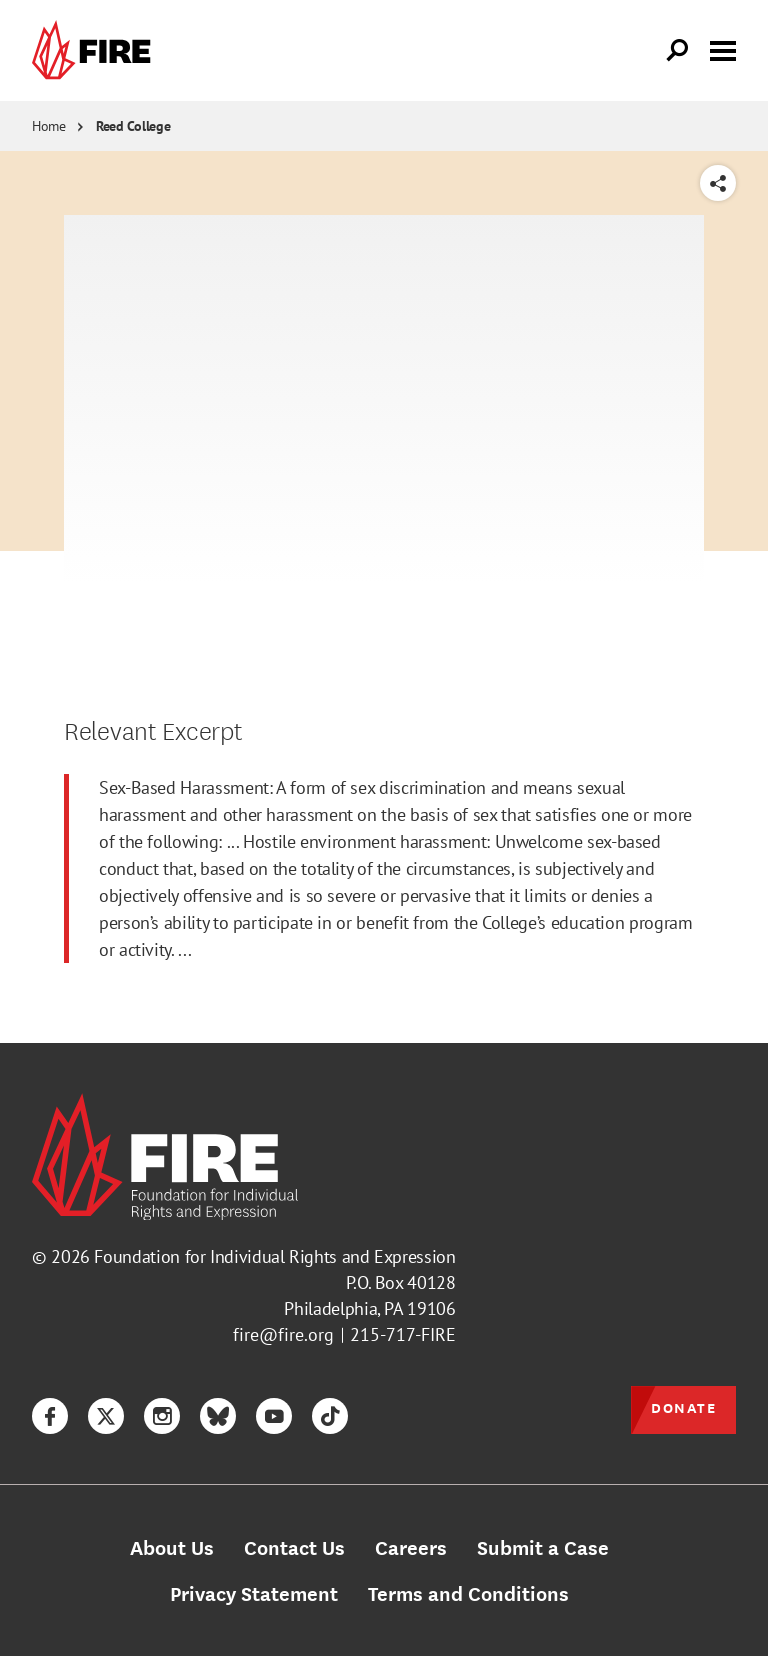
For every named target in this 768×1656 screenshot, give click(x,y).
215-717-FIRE (403, 1334)
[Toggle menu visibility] (723, 49)
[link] (96, 50)
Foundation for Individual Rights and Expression (274, 1256)
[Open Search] (678, 51)
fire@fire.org (283, 1334)
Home (49, 126)
